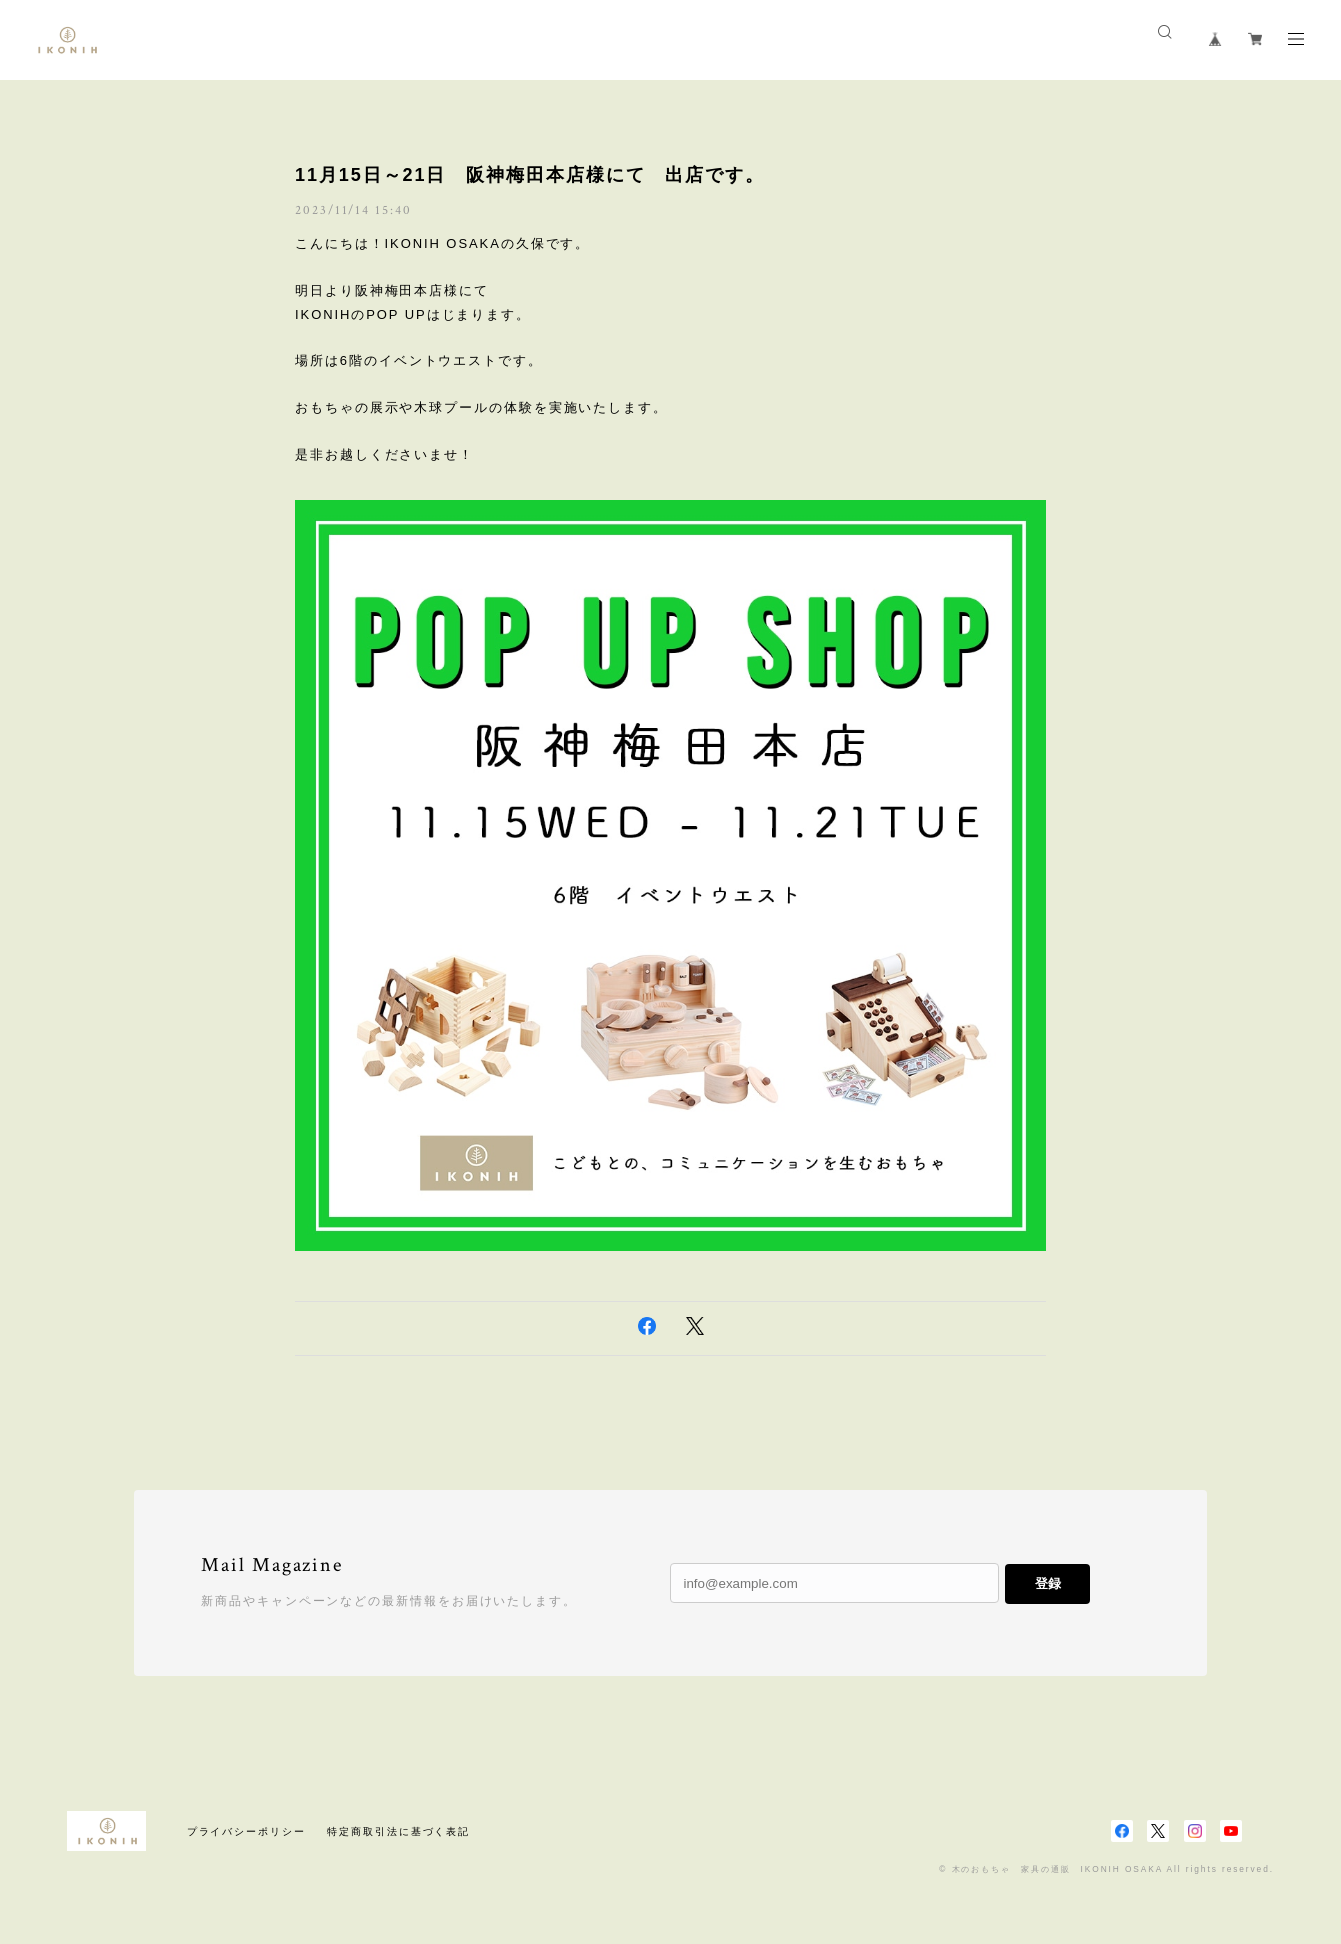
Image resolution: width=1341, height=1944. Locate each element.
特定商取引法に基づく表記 (398, 1831)
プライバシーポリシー (246, 1831)
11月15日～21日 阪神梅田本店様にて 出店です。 (530, 175)
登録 (1048, 1583)
